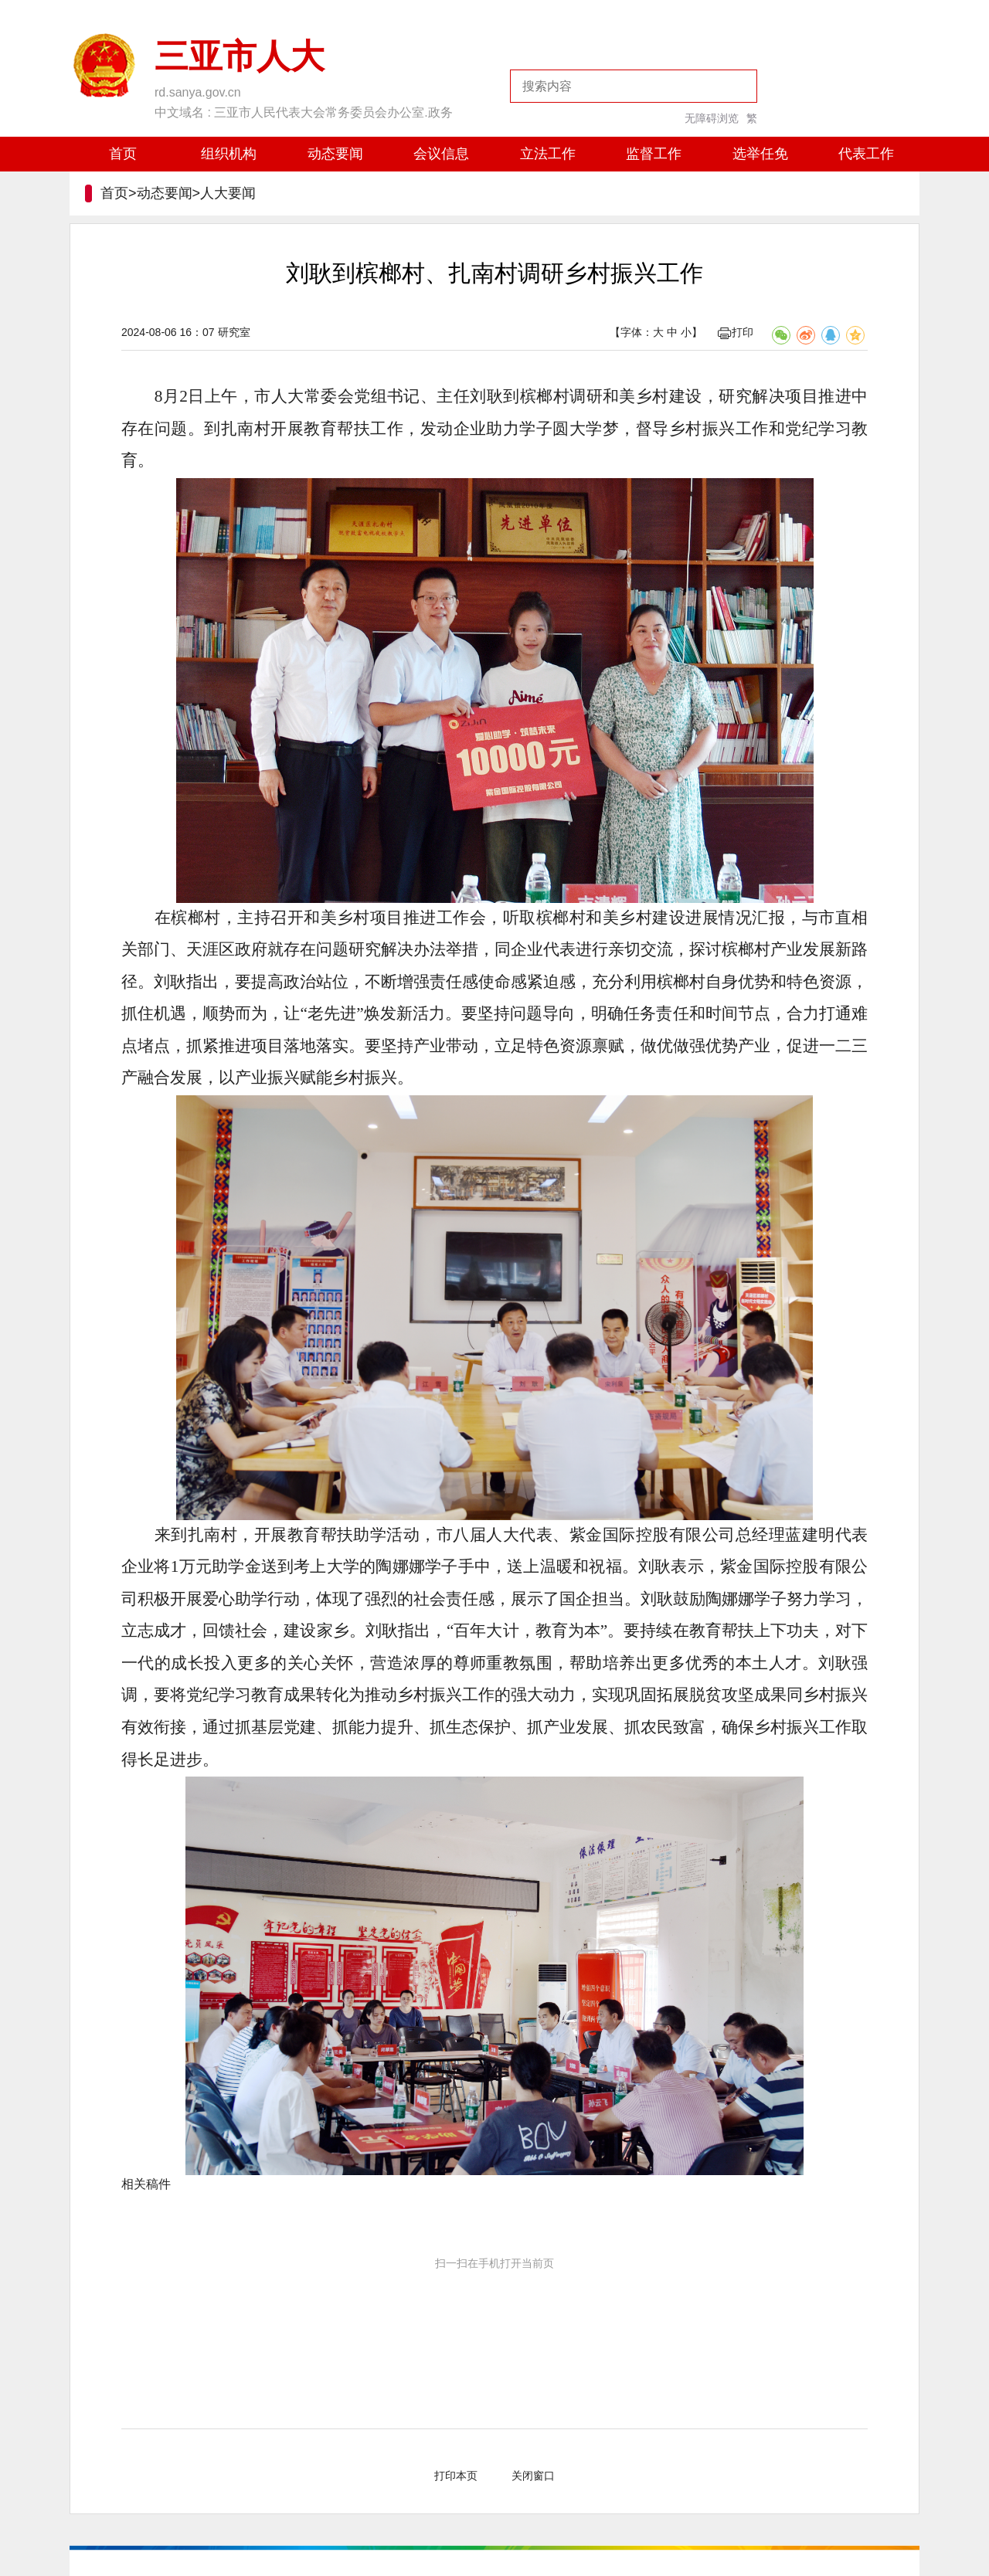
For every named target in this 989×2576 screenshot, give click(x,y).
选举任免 (760, 153)
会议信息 (441, 153)
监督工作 (653, 153)
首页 (123, 153)
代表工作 (866, 153)
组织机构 (229, 153)
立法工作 (548, 153)
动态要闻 (335, 153)
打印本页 (456, 2475)
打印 (735, 332)
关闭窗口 (533, 2475)
